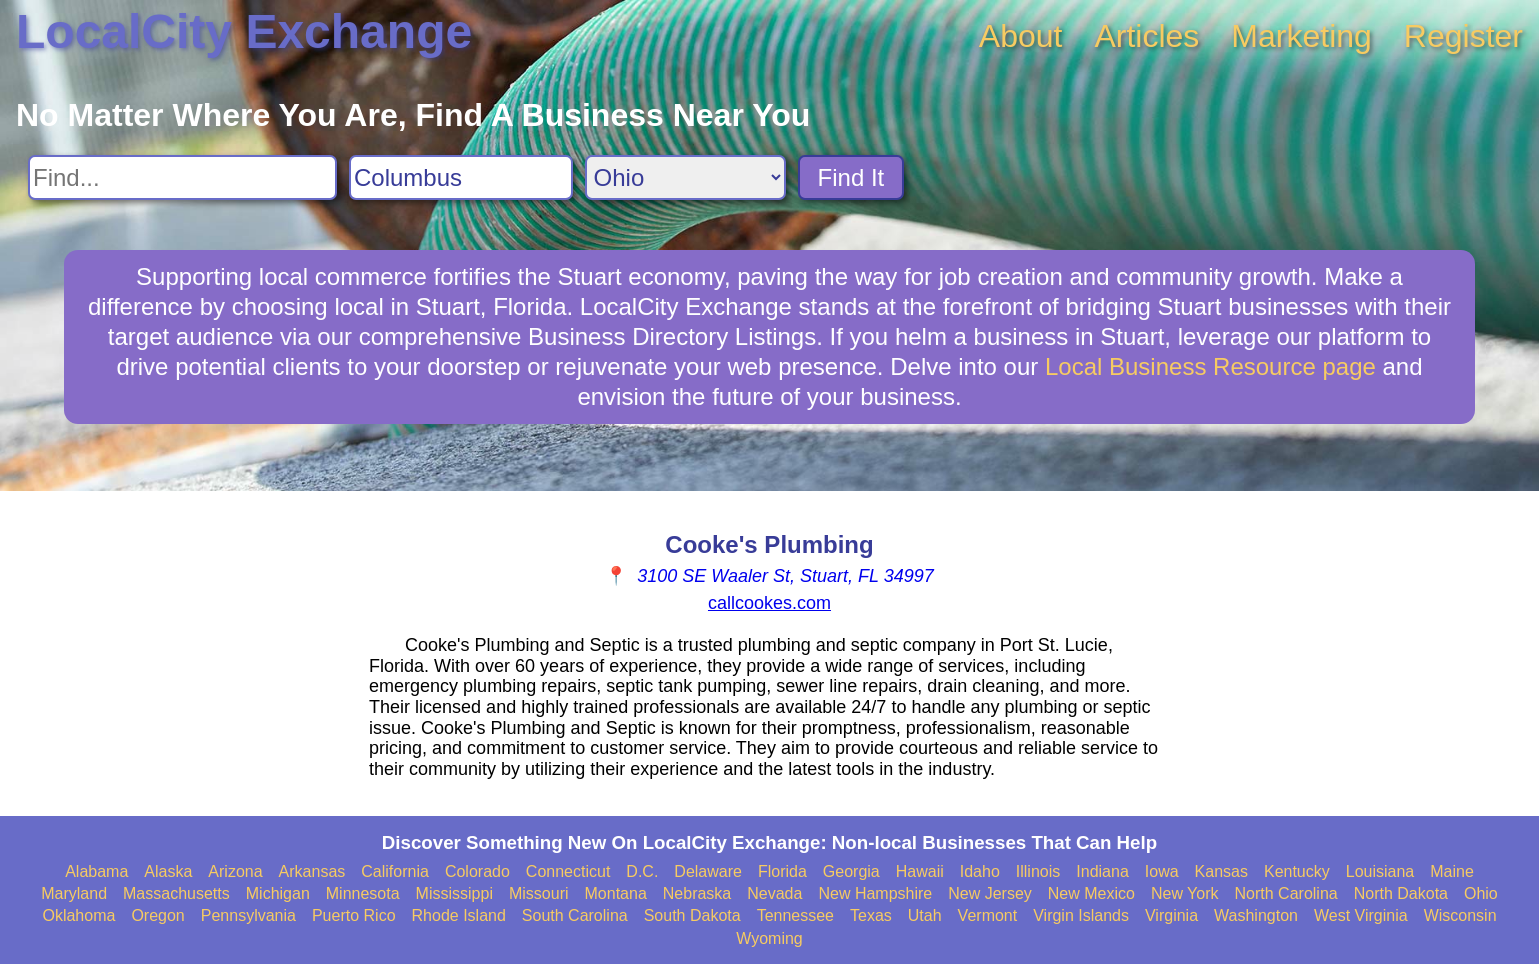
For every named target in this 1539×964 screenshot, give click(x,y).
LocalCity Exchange (244, 31)
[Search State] (685, 177)
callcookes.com (769, 603)
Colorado (477, 871)
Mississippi (454, 893)
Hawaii (920, 871)
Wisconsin (1460, 915)
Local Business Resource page (1210, 366)
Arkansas (312, 871)
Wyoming (769, 938)
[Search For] (182, 177)
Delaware (708, 871)
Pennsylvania (248, 915)
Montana (616, 893)
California (395, 871)
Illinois (1038, 871)
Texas (871, 915)
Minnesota (363, 893)
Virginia (1171, 915)
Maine (1452, 871)
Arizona (235, 871)
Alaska (168, 871)
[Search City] (461, 177)
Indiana (1102, 871)
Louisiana (1380, 871)
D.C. (642, 871)
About (1021, 36)
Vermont (988, 915)
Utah (925, 915)
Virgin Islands (1081, 915)
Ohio (1481, 893)
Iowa (1162, 871)
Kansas (1221, 871)
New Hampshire (875, 893)
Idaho (980, 871)
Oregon (157, 915)
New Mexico (1091, 893)
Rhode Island (459, 915)
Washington (1256, 915)
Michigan (278, 893)
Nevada (774, 893)
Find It (851, 177)
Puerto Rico (354, 915)
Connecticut (568, 871)
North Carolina (1286, 893)
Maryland (74, 893)
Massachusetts (176, 893)
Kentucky (1297, 871)
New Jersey (990, 893)
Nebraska (697, 893)
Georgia (851, 871)
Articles (1146, 36)
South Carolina (575, 915)
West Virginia (1361, 915)
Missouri (539, 893)
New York (1185, 893)
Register (1463, 36)
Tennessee (795, 915)
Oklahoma (78, 915)
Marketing (1301, 36)
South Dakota (692, 915)
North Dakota (1401, 893)
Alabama (96, 871)
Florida (782, 871)
